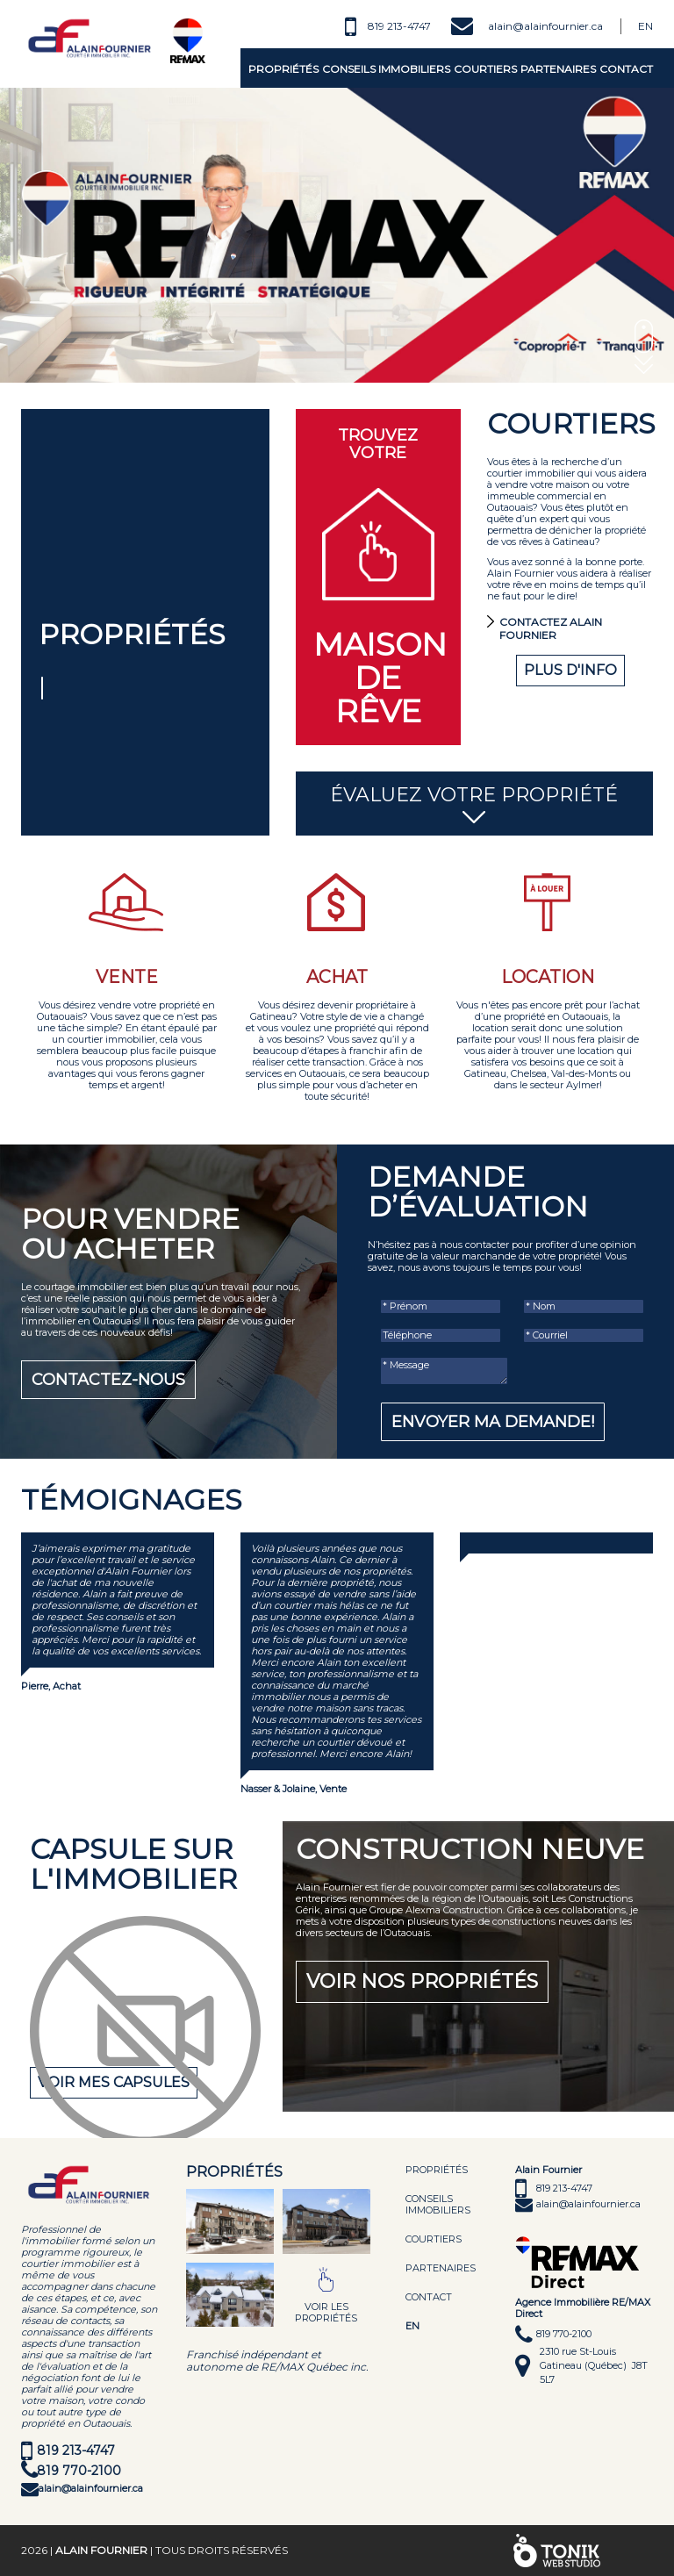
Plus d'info (570, 670)
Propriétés (283, 68)
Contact (626, 68)
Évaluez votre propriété (475, 805)
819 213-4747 (399, 25)
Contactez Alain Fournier (550, 628)
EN (412, 2326)
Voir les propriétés (326, 2312)
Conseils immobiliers (386, 68)
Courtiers (485, 68)
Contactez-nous (108, 1379)
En (645, 25)
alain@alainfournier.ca (545, 25)
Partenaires (558, 68)
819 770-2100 (79, 2471)
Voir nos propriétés (422, 1981)
